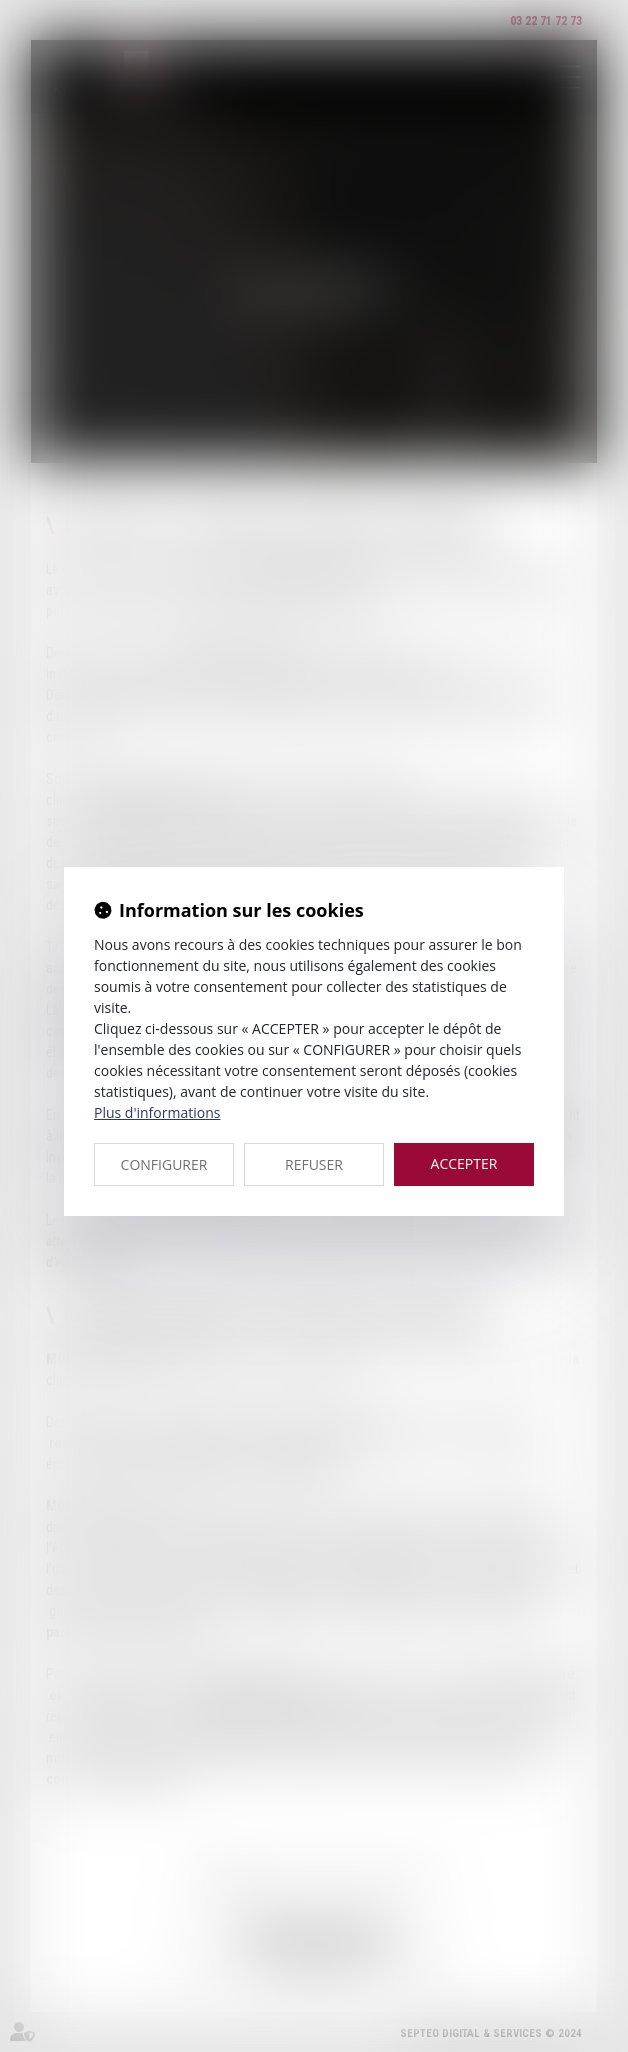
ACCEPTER (464, 1163)
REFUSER (314, 1164)
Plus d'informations (157, 1112)
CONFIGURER (164, 1164)
